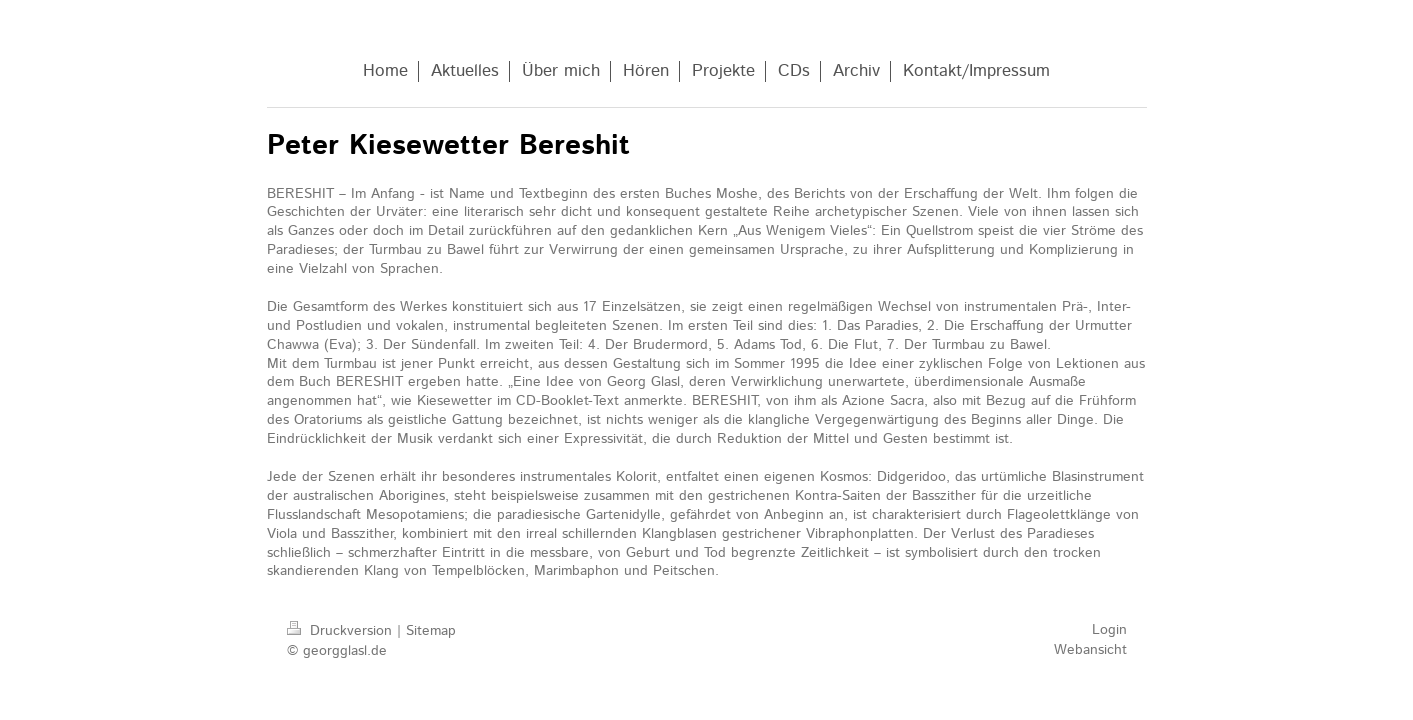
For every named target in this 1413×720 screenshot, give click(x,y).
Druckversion (342, 631)
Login (1109, 630)
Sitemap (431, 631)
